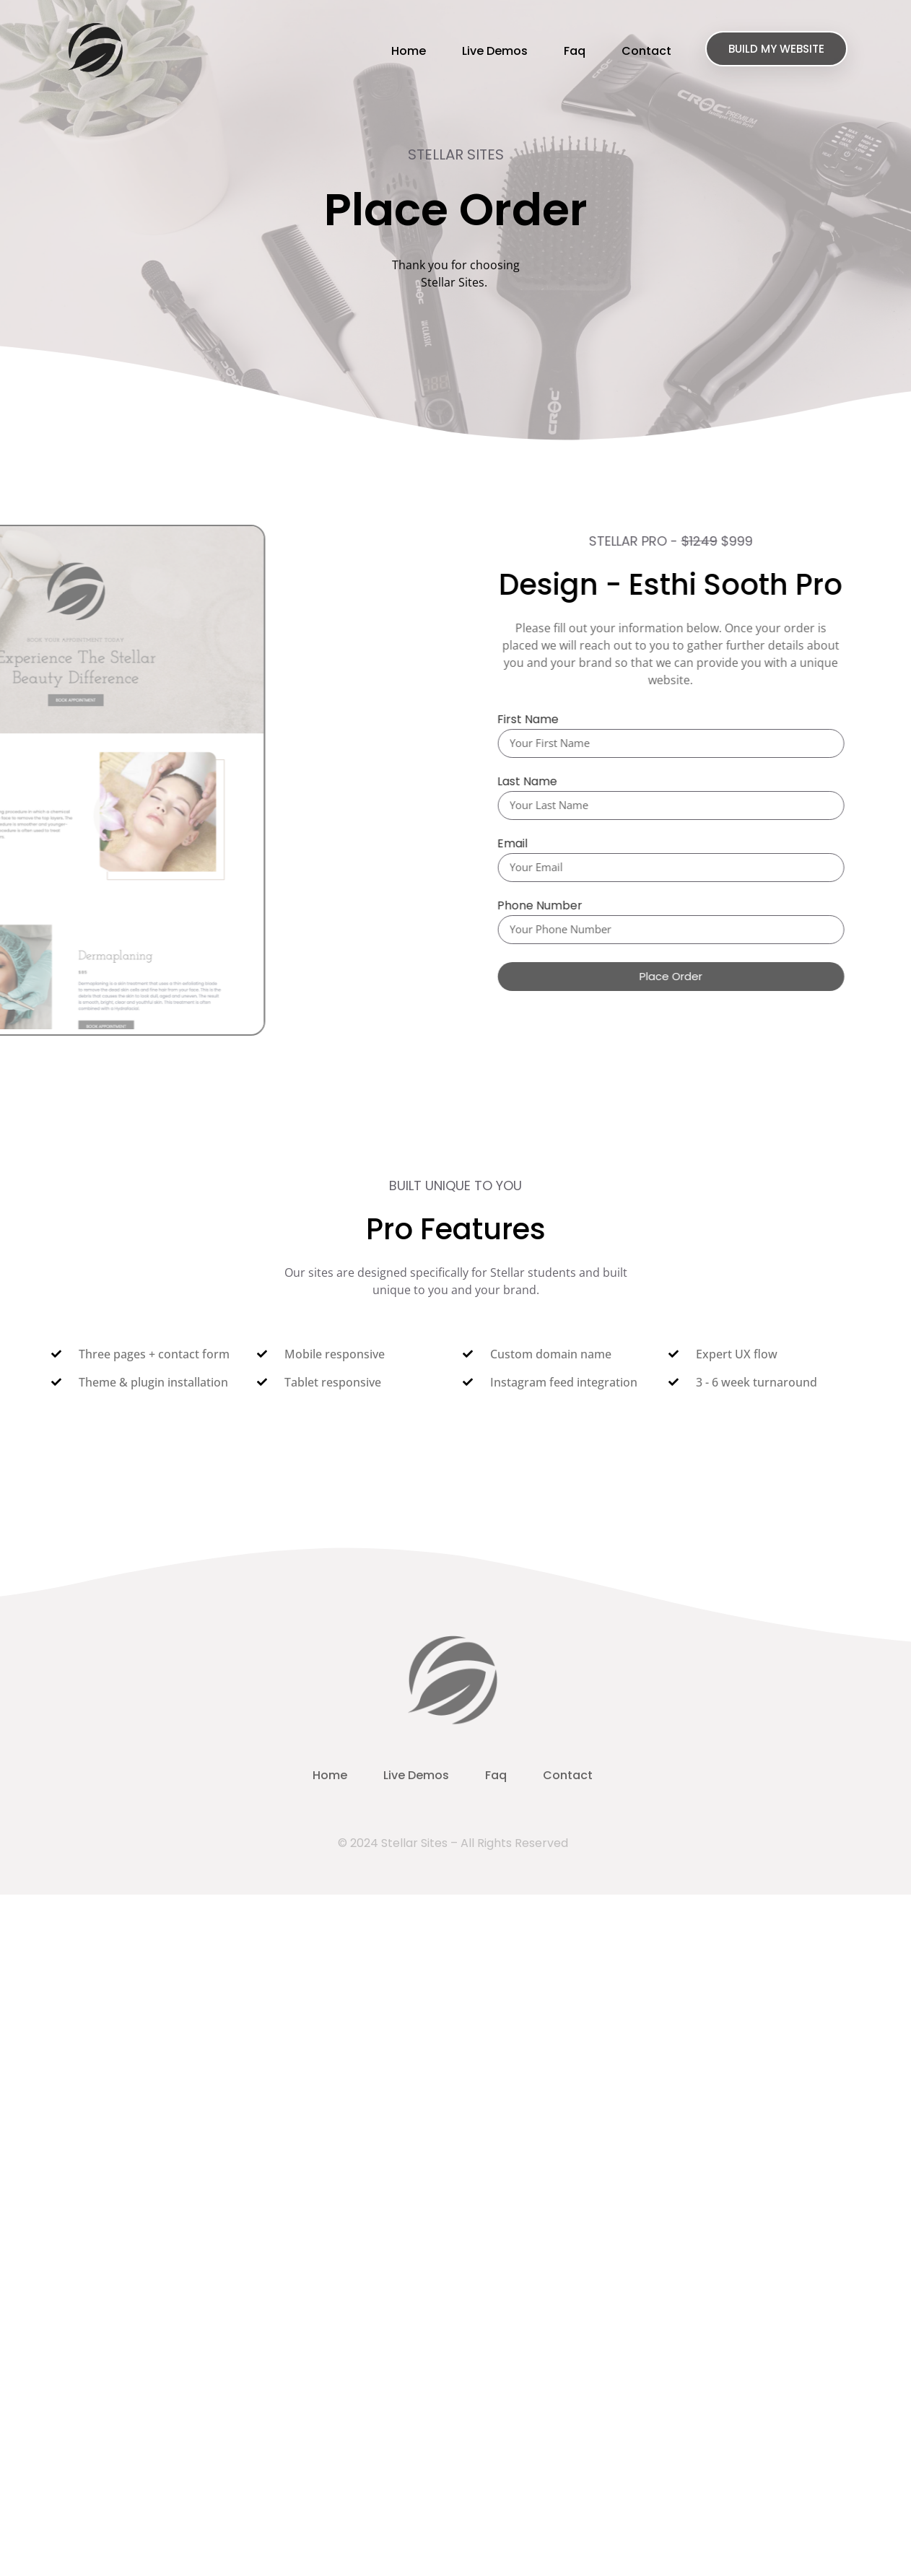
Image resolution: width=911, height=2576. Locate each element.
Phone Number (550, 907)
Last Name (538, 783)
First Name (539, 721)
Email (523, 845)
